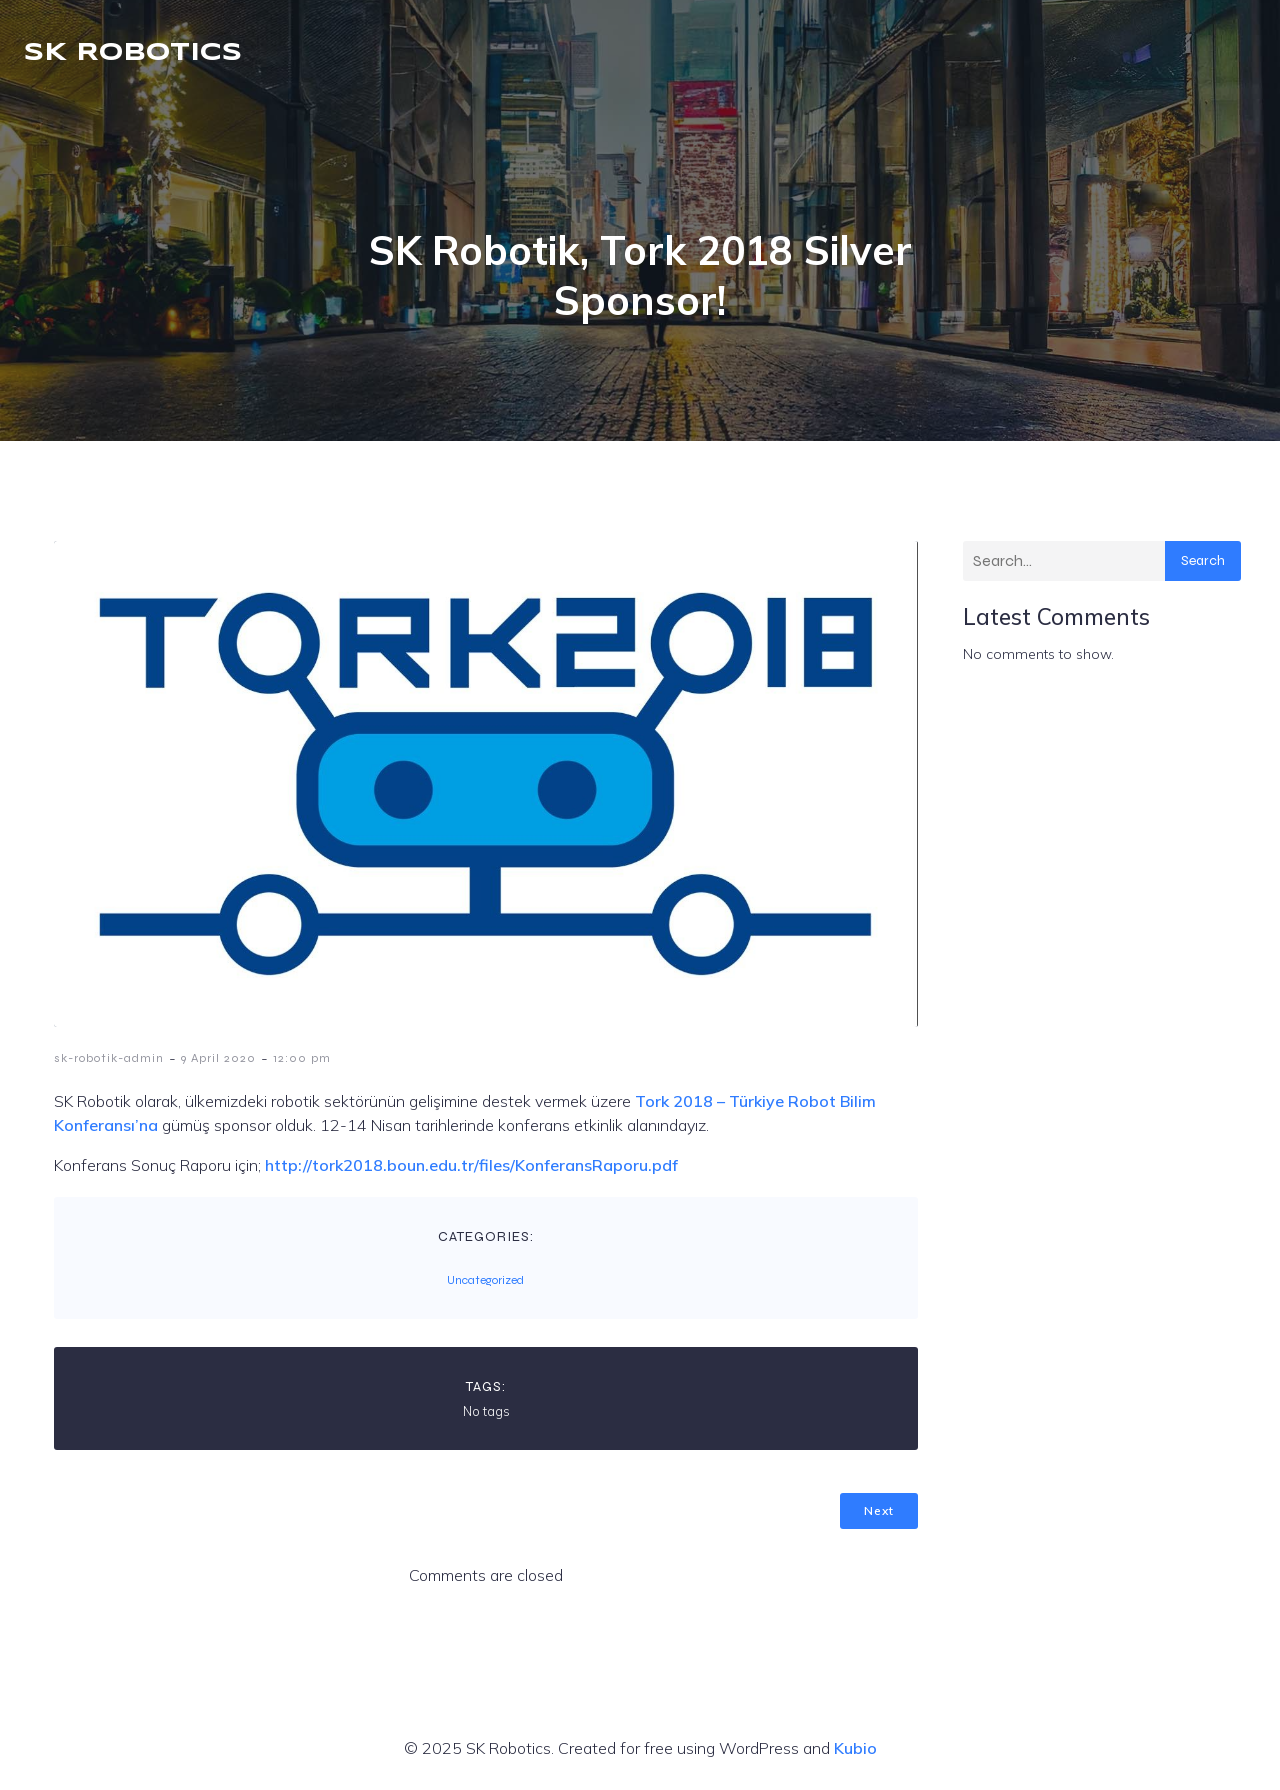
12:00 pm (302, 1058)
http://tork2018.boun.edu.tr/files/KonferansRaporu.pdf (471, 1165)
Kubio (855, 1748)
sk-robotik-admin (109, 1058)
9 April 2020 (218, 1058)
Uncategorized (485, 1280)
